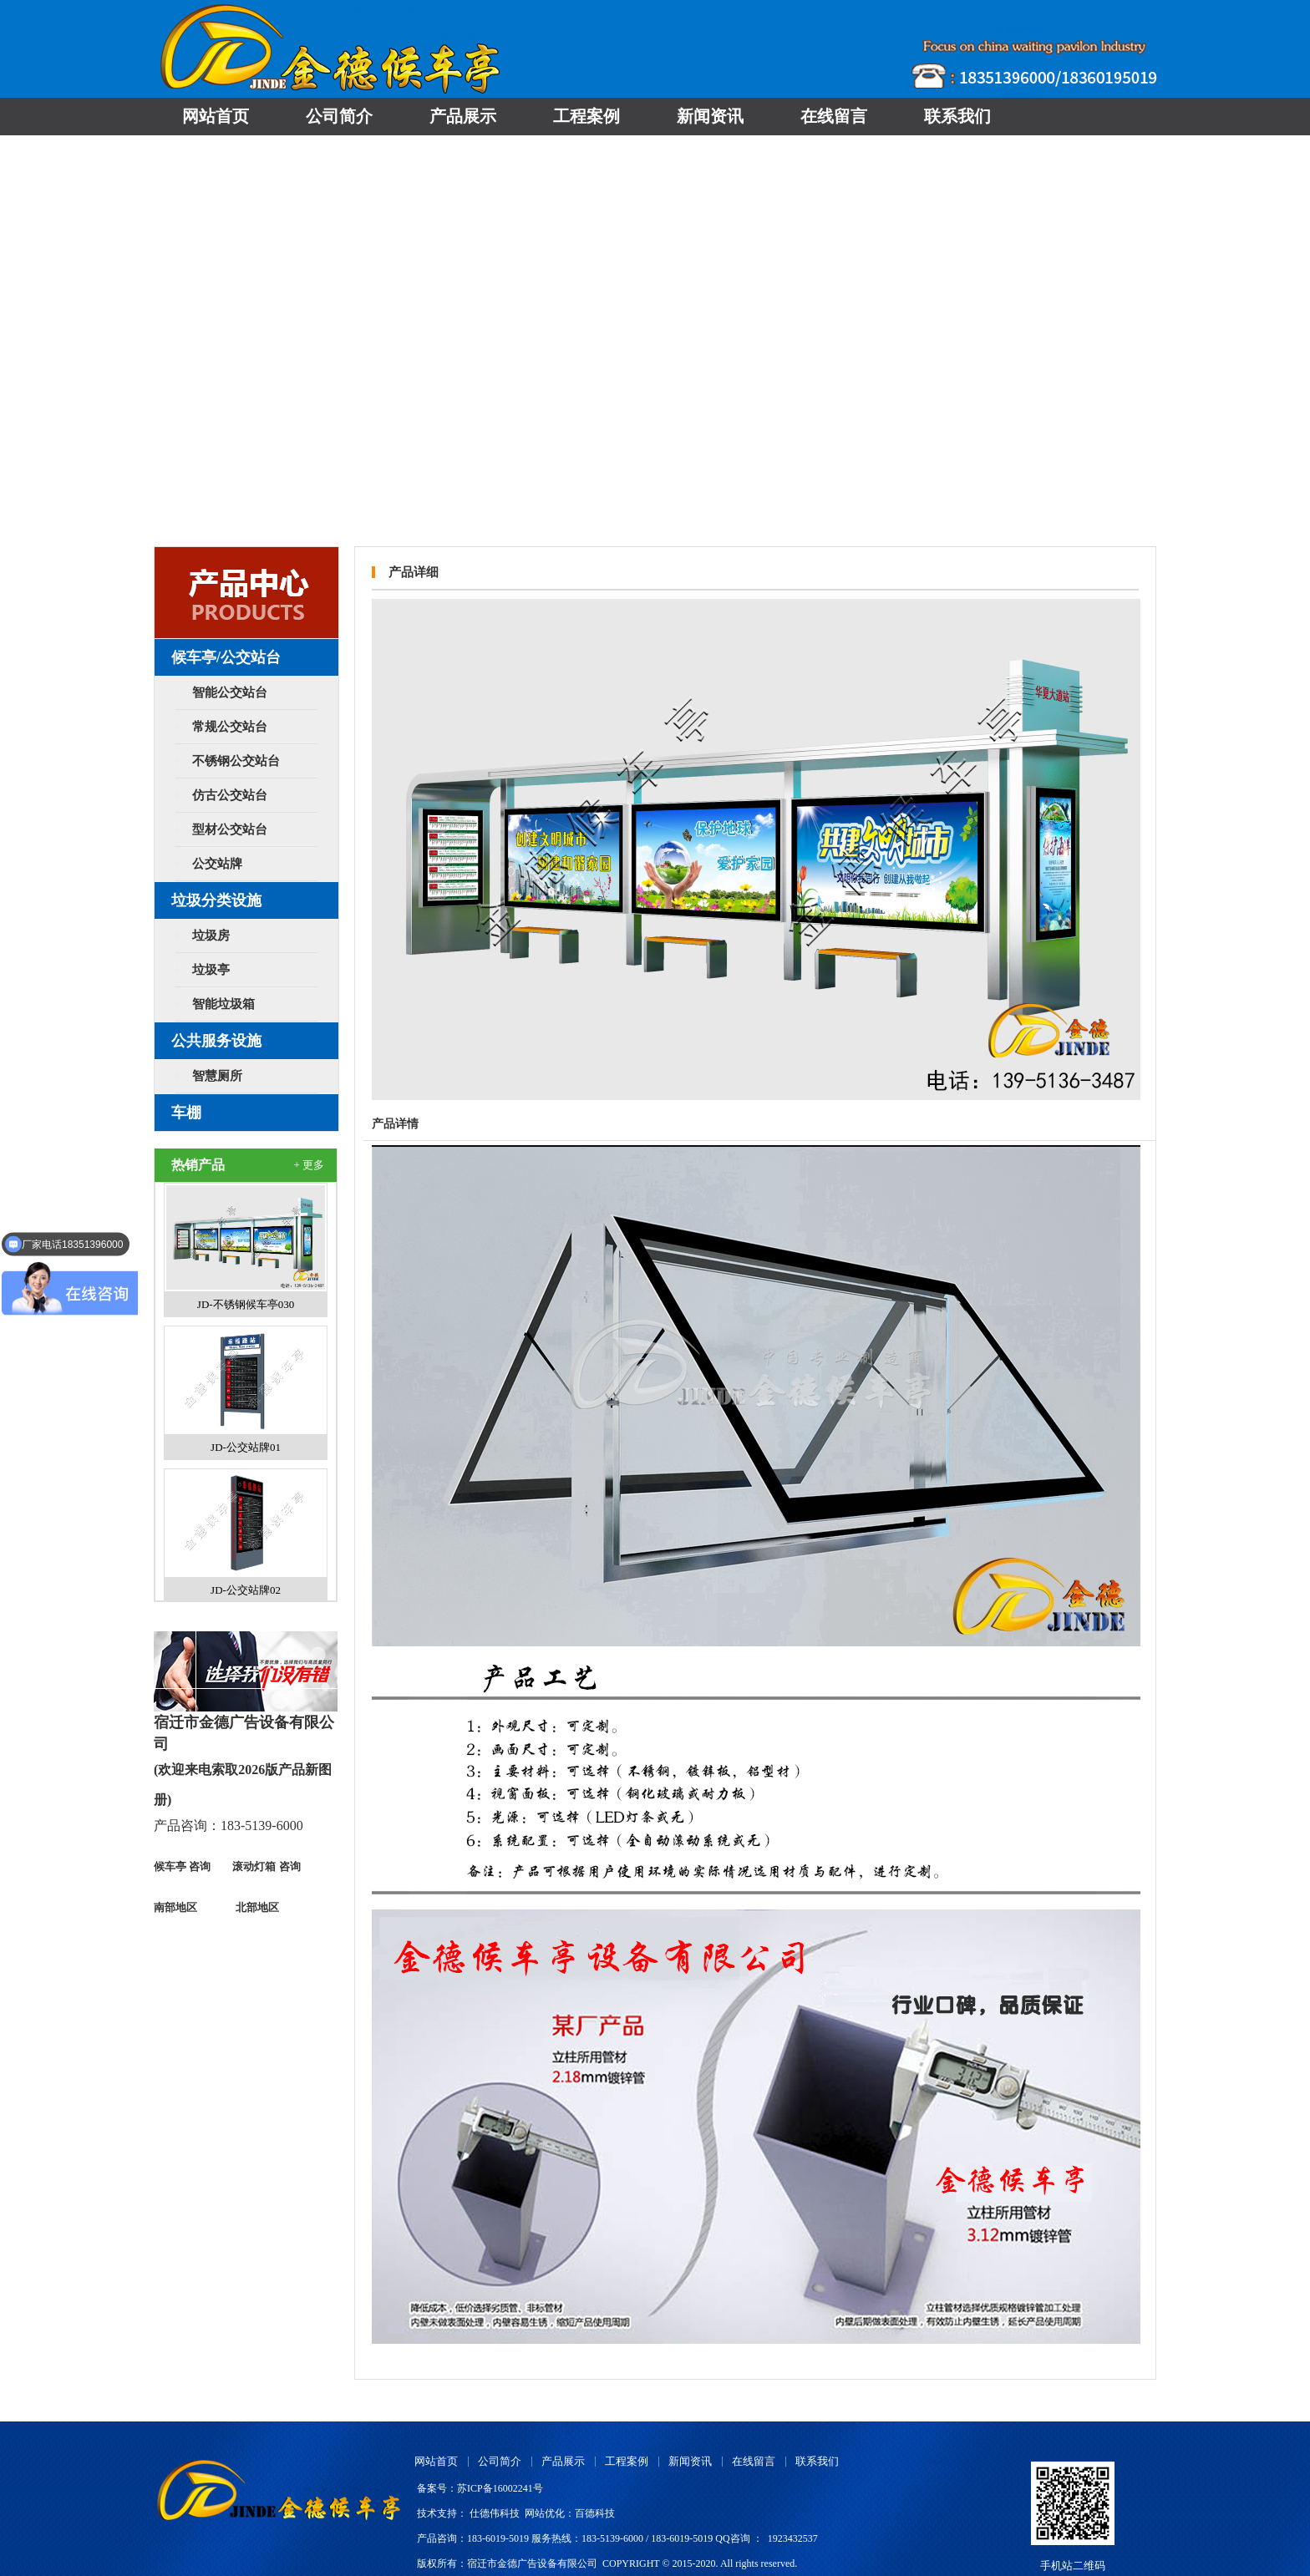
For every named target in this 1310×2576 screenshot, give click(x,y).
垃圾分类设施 (216, 900)
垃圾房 (211, 935)
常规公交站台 (229, 726)
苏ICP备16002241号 (500, 2488)
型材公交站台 (229, 829)
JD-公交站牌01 (246, 1447)
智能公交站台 (229, 692)
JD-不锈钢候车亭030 (245, 1304)
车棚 (186, 1112)
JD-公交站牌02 (246, 1590)
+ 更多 (308, 1165)
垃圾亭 (211, 969)
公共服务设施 (216, 1040)
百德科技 (595, 2513)
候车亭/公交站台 (226, 657)
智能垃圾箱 (223, 1004)
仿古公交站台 (229, 795)
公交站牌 (217, 863)
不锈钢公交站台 (236, 761)
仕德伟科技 (495, 2513)
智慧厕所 (217, 1076)
